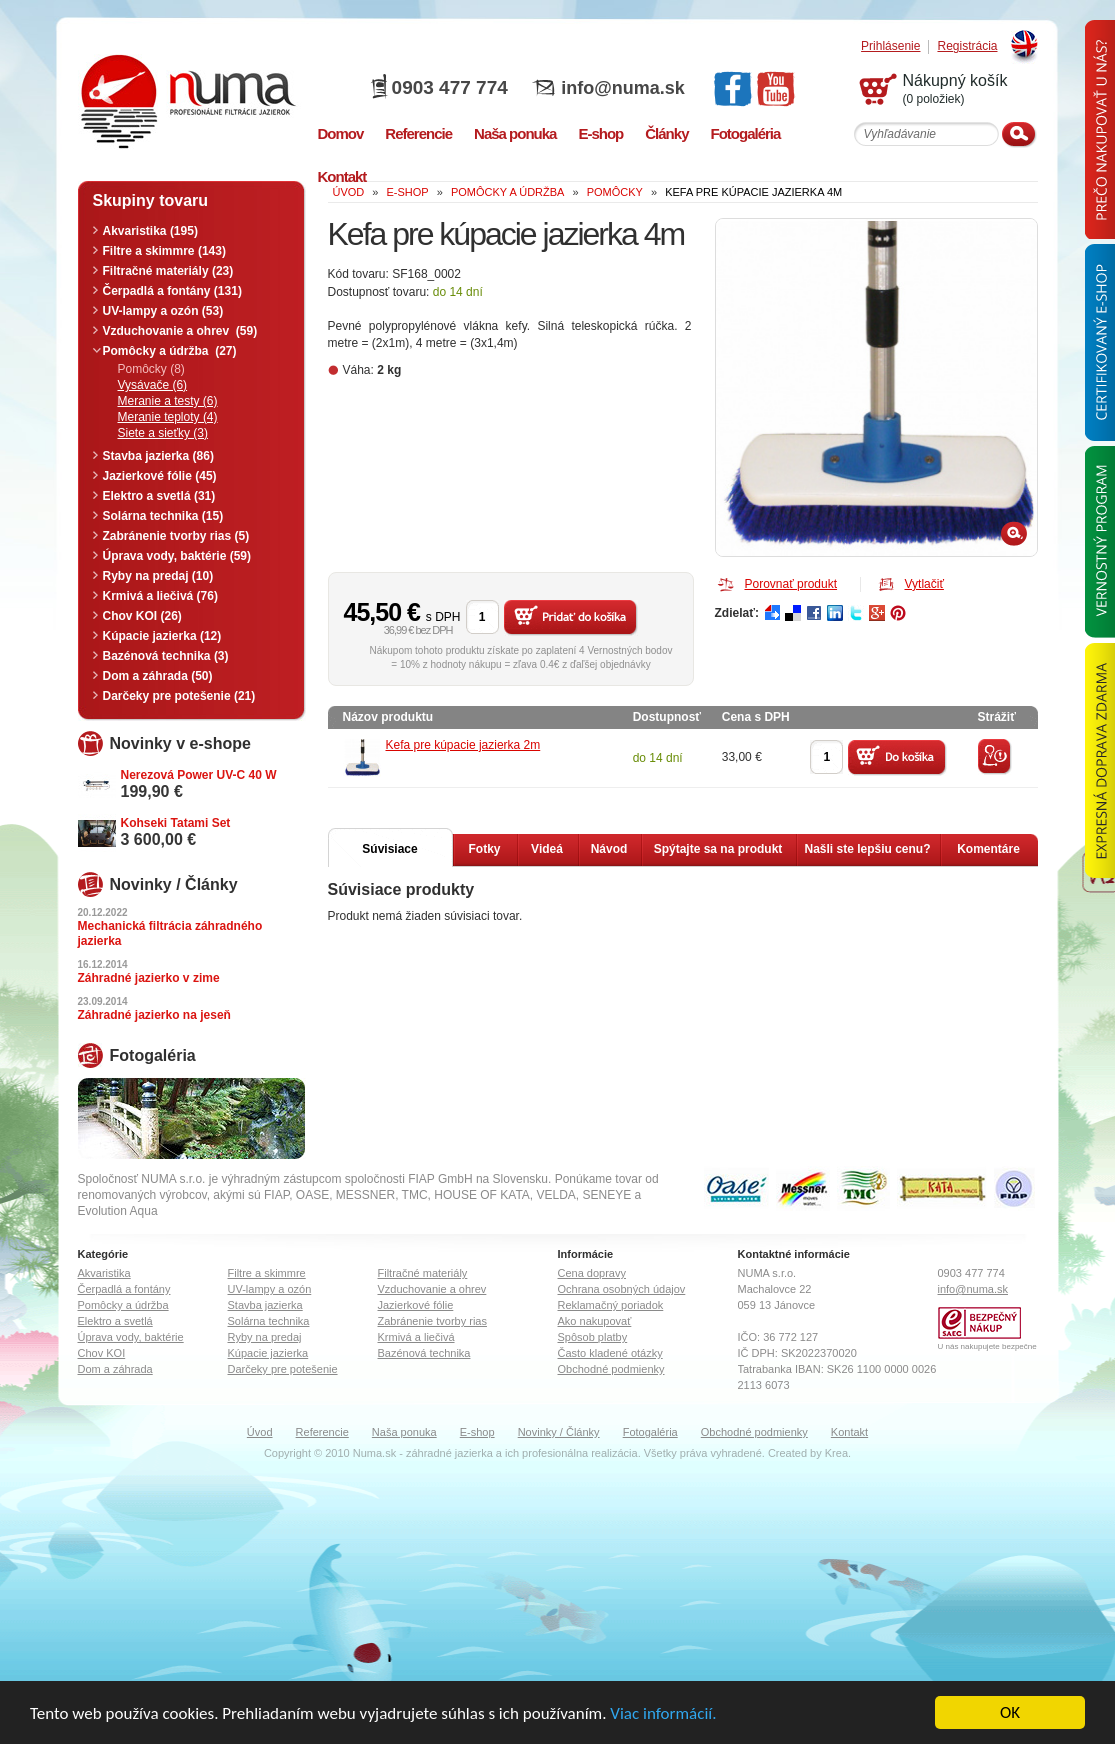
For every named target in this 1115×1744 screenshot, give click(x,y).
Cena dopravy (592, 1273)
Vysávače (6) (153, 385)
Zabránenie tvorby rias (432, 1321)
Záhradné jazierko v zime (149, 978)
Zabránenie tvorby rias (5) (176, 536)
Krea (836, 1453)
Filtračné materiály (423, 1273)
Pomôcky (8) (151, 369)
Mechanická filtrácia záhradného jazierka (170, 933)
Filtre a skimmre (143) (164, 251)
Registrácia (967, 46)
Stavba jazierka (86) (158, 456)
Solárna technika (269, 1321)
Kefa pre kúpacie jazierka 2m (463, 745)
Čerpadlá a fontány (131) (172, 291)
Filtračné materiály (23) (168, 271)
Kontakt (849, 1432)
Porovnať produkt (791, 584)
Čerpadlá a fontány (124, 1289)
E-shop (477, 1432)
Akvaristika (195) (150, 231)
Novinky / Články (559, 1432)
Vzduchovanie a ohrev (432, 1289)
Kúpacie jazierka (268, 1353)
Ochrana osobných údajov (622, 1289)
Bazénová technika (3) (166, 656)
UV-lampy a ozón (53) (163, 311)
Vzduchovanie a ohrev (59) (180, 331)
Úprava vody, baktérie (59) (177, 556)
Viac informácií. (663, 1713)
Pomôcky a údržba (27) (170, 351)
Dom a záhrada (115, 1369)
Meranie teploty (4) (168, 417)
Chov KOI (102, 1353)
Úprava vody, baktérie (131, 1337)
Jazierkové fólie (416, 1305)
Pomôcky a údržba (123, 1305)
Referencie (322, 1432)
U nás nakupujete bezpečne (987, 1346)
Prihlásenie (890, 46)
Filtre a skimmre (267, 1273)
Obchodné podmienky (611, 1369)
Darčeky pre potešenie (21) (179, 696)
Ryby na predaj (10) (158, 576)
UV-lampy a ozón (270, 1289)
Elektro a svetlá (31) (159, 496)
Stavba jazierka (265, 1305)
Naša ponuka (404, 1432)
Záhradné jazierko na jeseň (154, 1015)
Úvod (260, 1432)
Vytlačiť (924, 584)
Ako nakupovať (595, 1321)
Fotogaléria (650, 1432)
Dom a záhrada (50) (158, 676)
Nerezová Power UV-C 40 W (199, 775)
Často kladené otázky (610, 1353)
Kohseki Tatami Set (176, 823)
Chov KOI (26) (142, 616)
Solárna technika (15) (163, 516)
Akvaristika (104, 1273)
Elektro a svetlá (115, 1321)
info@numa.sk (623, 88)
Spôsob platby (593, 1337)
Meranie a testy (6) (168, 401)
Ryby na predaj (265, 1337)
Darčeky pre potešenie (283, 1369)
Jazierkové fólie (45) (160, 476)
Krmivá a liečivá (416, 1337)
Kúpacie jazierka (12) (162, 636)
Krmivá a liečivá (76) (160, 596)
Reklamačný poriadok (611, 1305)
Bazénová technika (424, 1353)
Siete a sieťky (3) (163, 433)
